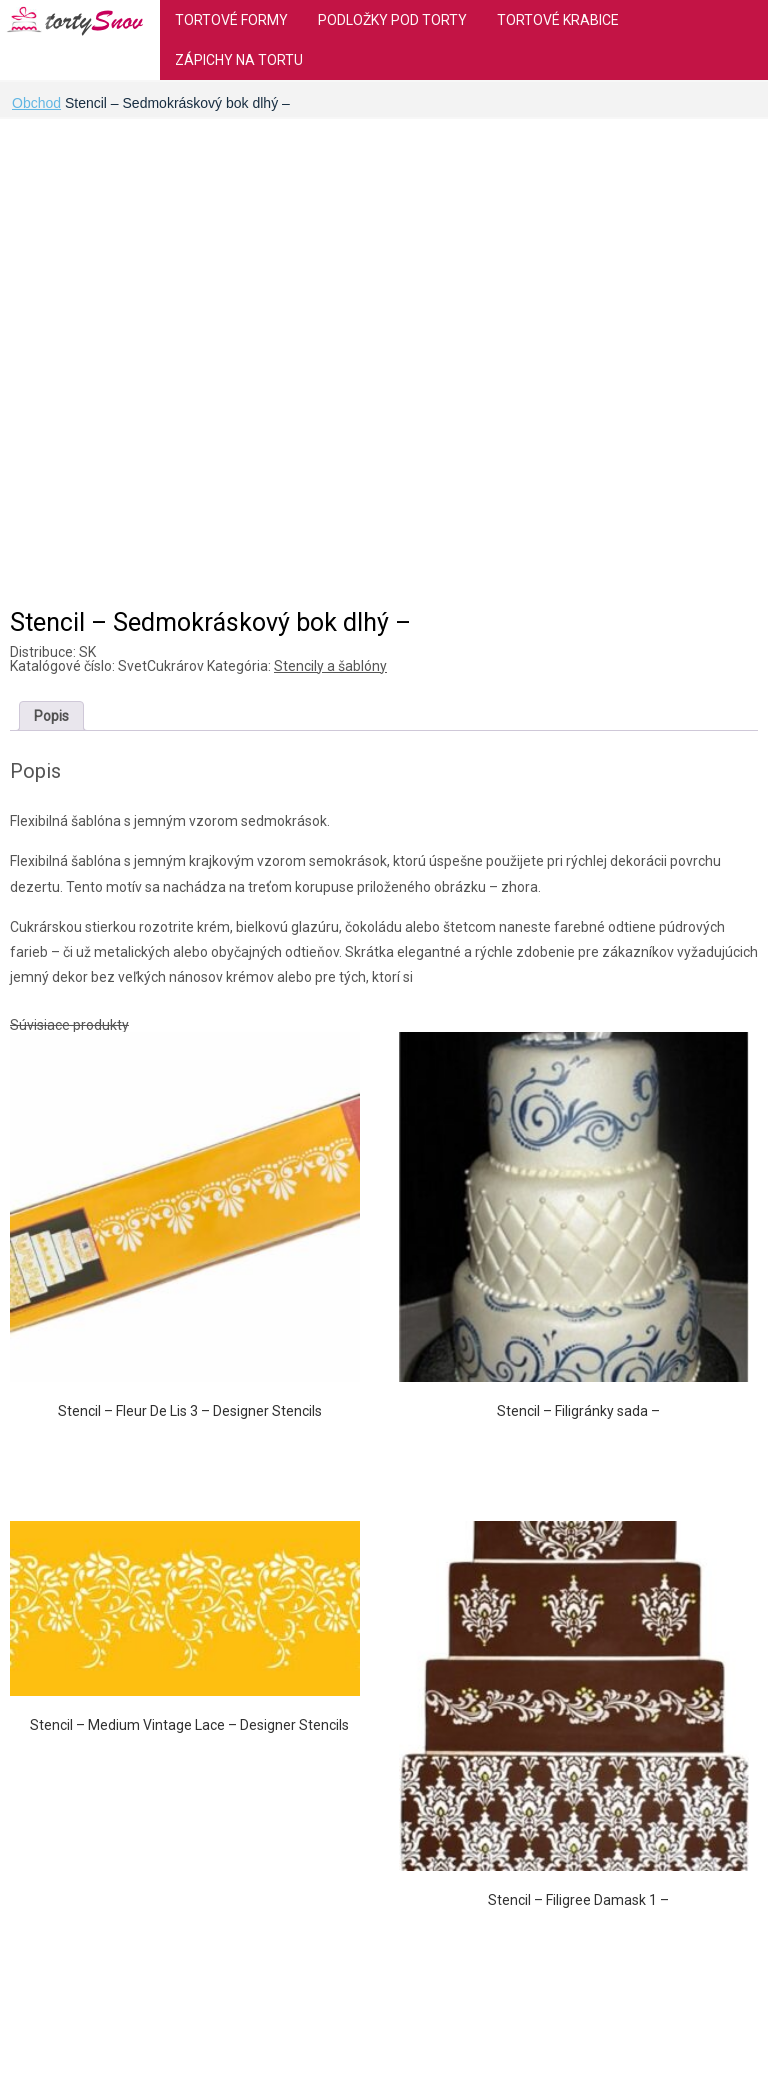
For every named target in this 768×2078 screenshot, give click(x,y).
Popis (51, 716)
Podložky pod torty (392, 20)
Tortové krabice (558, 20)
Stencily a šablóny (330, 666)
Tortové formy (231, 20)
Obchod (36, 103)
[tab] (51, 716)
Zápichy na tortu (239, 60)
